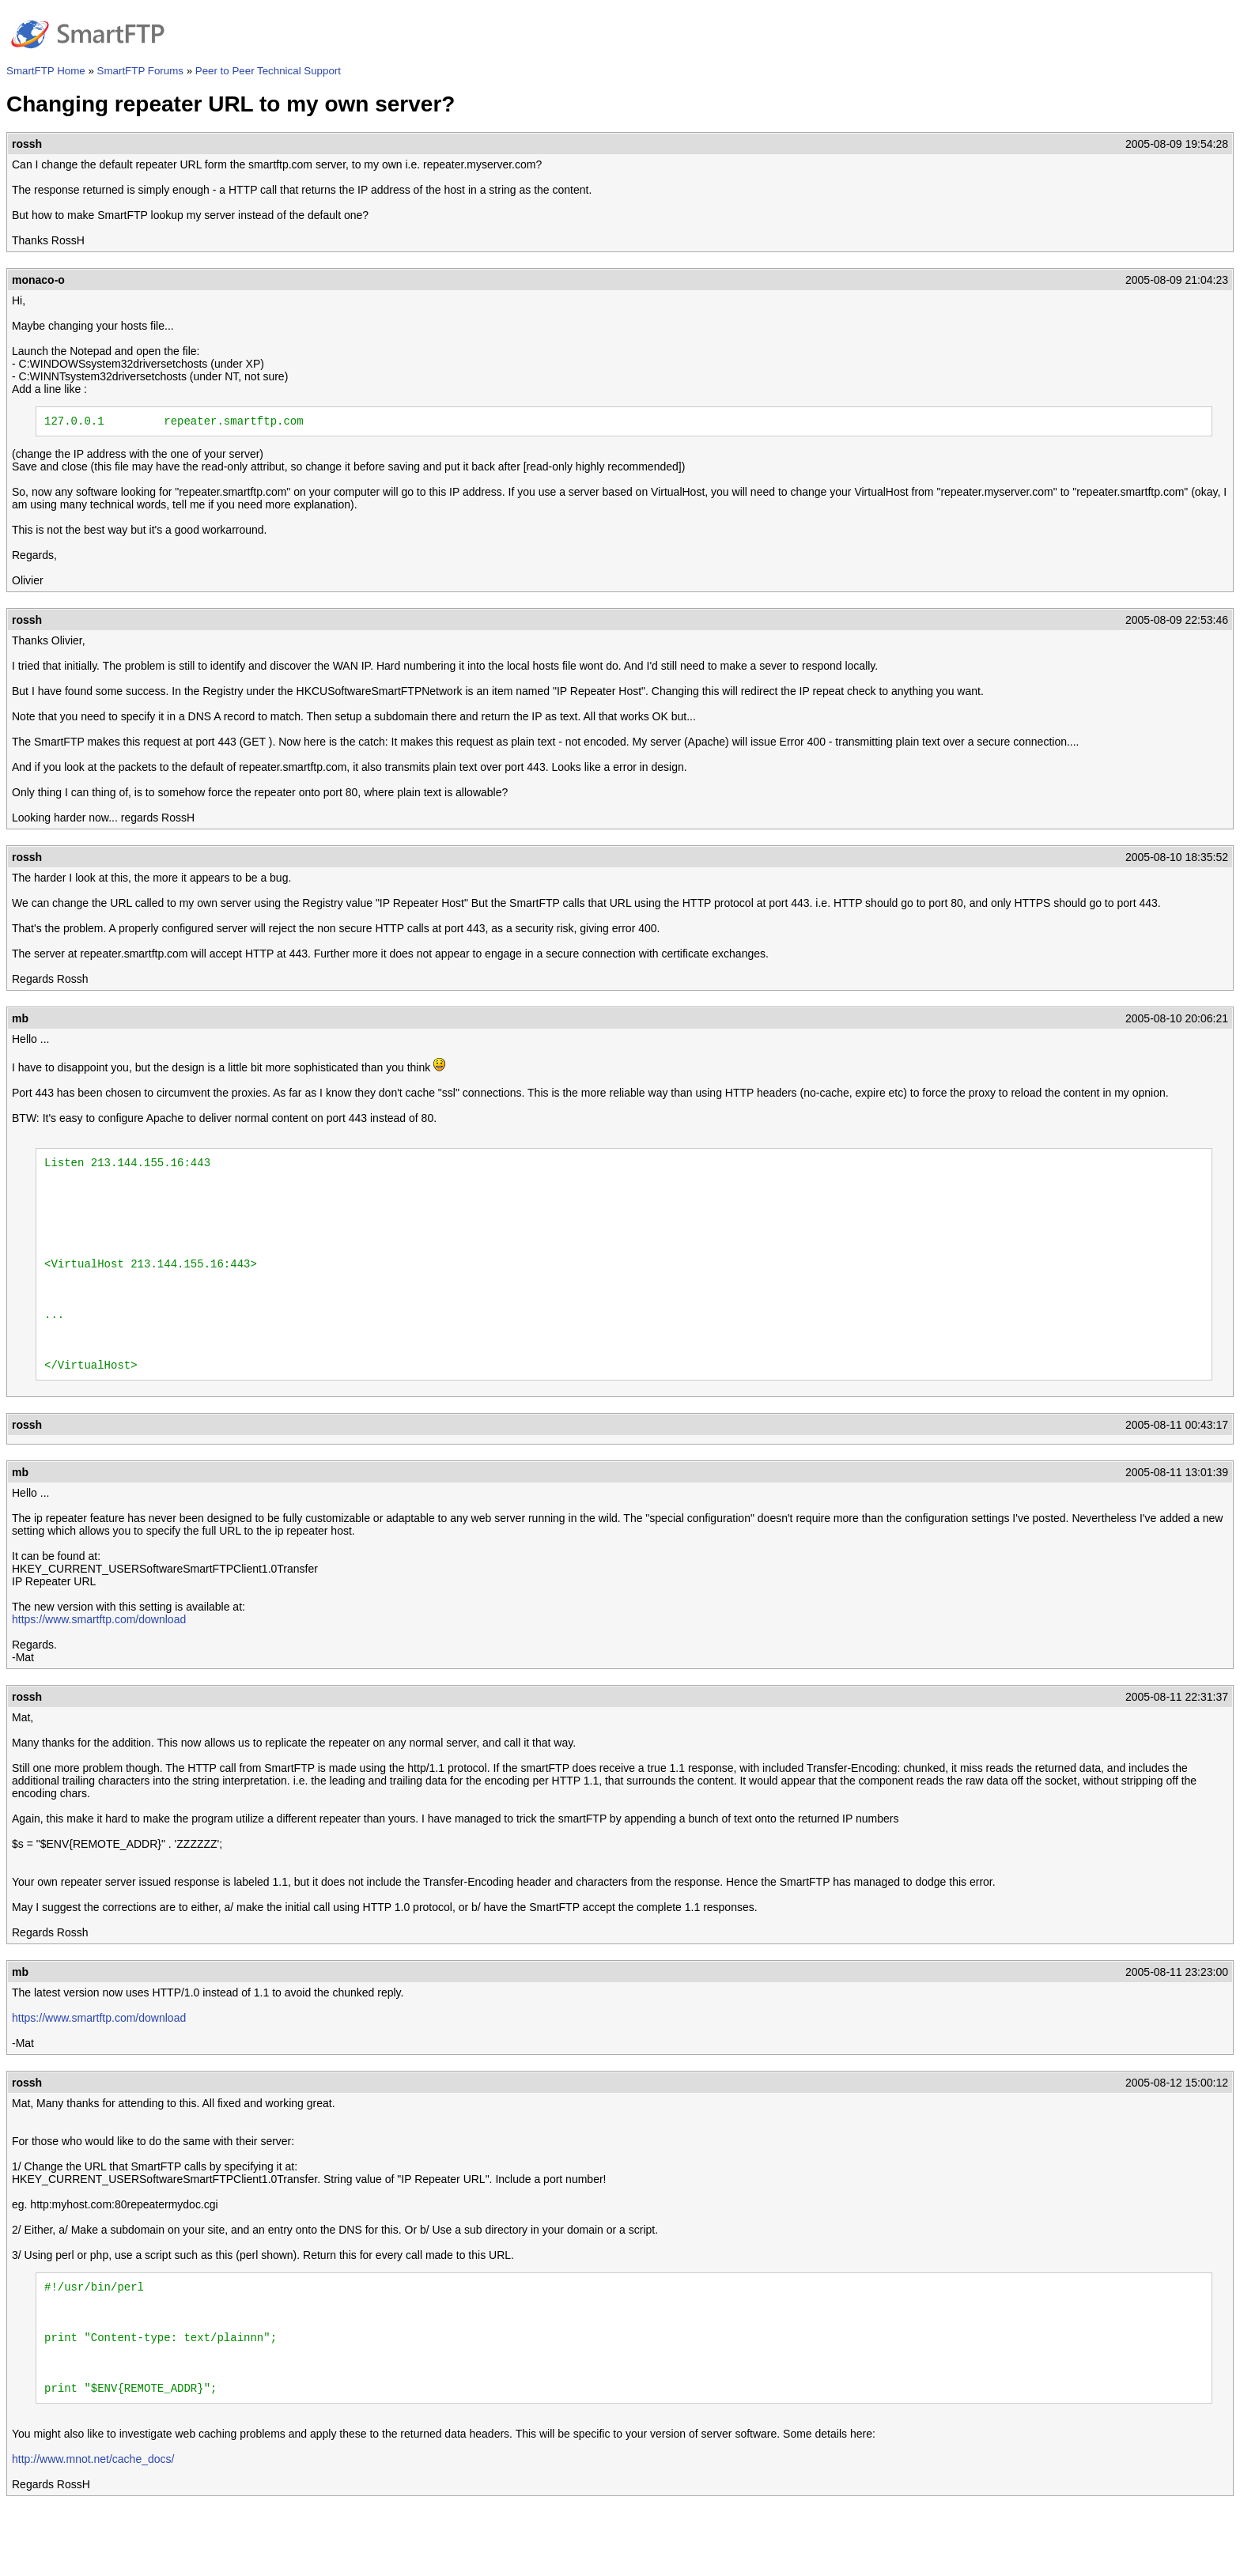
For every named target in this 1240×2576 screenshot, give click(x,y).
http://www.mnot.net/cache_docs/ (93, 2523)
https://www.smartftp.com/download (99, 1662)
